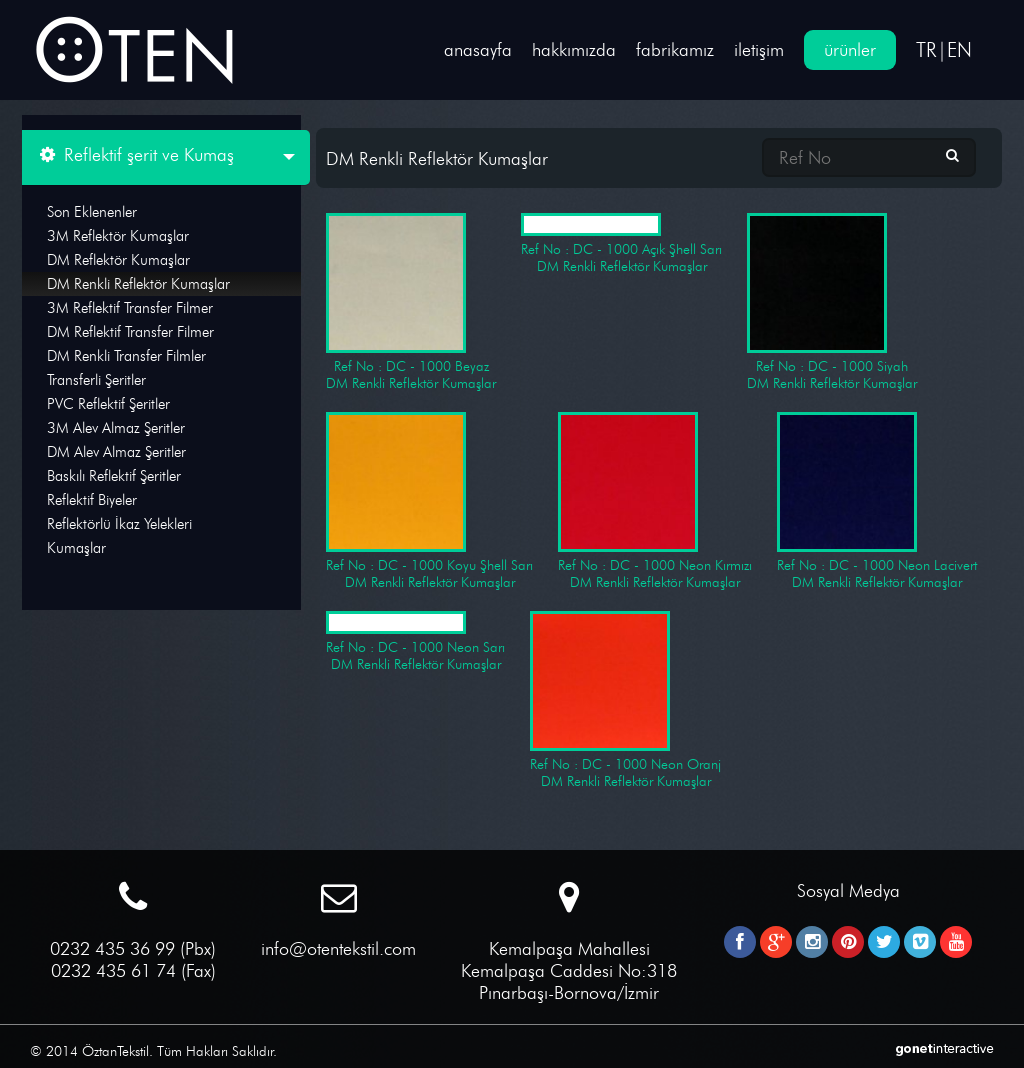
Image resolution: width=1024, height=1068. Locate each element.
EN (959, 50)
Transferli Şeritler (96, 380)
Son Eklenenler (92, 212)
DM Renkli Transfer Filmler (126, 356)
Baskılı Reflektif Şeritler (114, 476)
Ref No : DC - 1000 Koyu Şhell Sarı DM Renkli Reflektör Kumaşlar (429, 501)
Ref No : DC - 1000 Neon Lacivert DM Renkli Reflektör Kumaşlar (877, 501)
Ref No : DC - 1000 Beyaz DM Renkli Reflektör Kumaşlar (411, 302)
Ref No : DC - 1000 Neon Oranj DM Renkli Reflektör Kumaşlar (625, 700)
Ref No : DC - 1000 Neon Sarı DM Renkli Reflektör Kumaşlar (415, 642)
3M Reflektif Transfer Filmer (130, 308)
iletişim (759, 50)
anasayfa (478, 50)
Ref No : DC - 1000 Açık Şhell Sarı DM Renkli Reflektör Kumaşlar (621, 244)
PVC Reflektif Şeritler (108, 404)
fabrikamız (675, 50)
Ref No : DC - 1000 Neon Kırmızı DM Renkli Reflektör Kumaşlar (655, 501)
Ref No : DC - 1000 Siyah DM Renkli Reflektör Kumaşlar (832, 302)
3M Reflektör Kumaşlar (118, 236)
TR (926, 50)
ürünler (850, 50)
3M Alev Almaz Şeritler (116, 428)
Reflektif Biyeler (92, 500)
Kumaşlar (76, 548)
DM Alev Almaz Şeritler (116, 452)
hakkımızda (574, 50)
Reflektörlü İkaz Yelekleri (119, 524)
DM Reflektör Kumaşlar (118, 260)
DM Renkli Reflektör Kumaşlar (138, 284)
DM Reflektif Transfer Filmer (130, 332)
